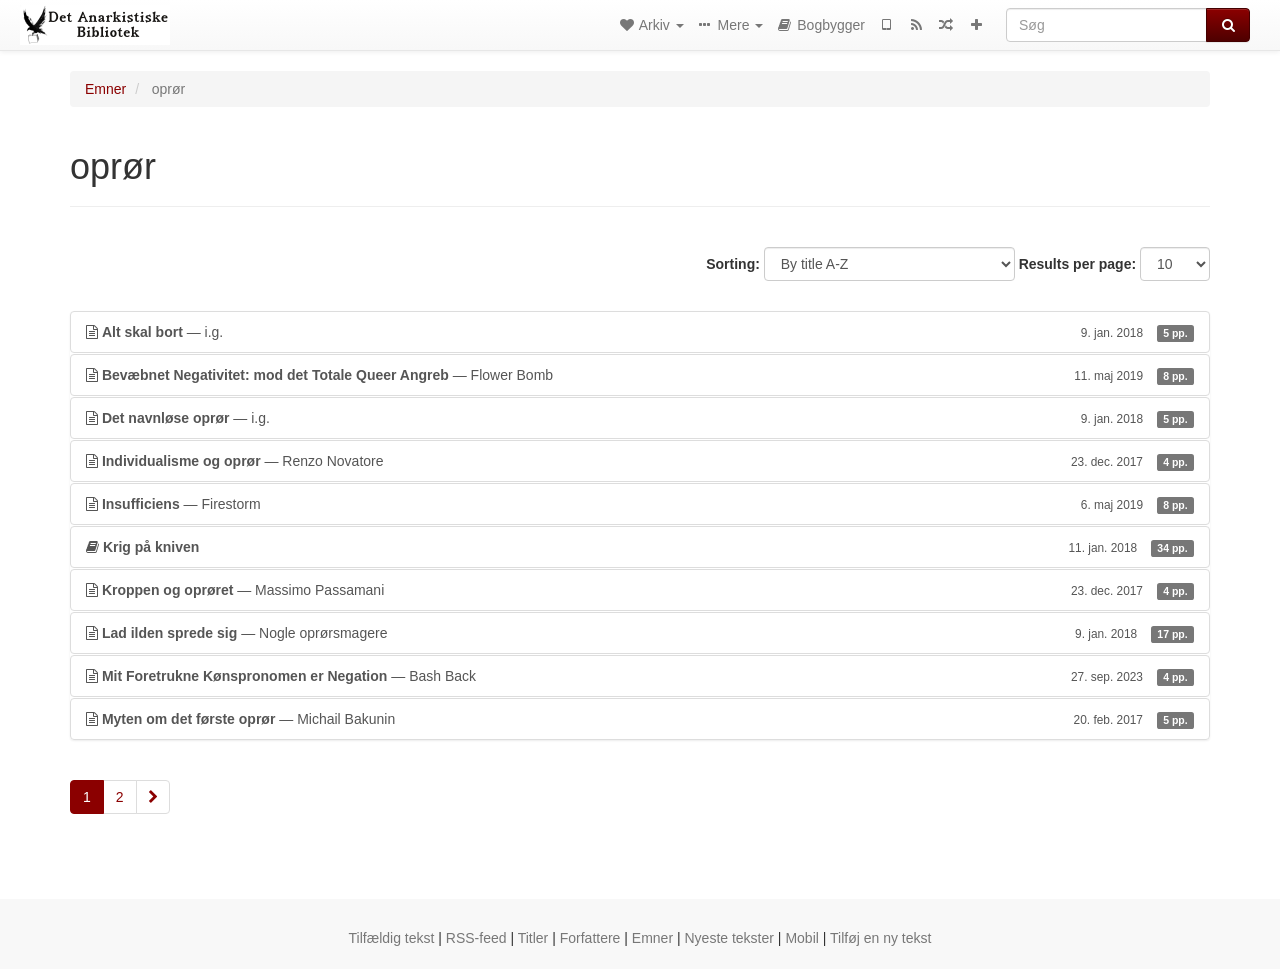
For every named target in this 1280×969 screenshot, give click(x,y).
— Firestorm (640, 504)
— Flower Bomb (640, 375)
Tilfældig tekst (392, 938)
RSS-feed (476, 938)
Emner (105, 89)
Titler (533, 938)
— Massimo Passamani (640, 590)
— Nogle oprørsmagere (640, 633)
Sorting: (733, 264)
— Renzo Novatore (640, 461)
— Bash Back (640, 676)
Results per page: (1077, 264)
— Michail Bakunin (640, 719)
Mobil (801, 938)
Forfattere (590, 938)
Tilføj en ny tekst (880, 938)
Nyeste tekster (728, 938)
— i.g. (640, 332)
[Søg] (1106, 25)
